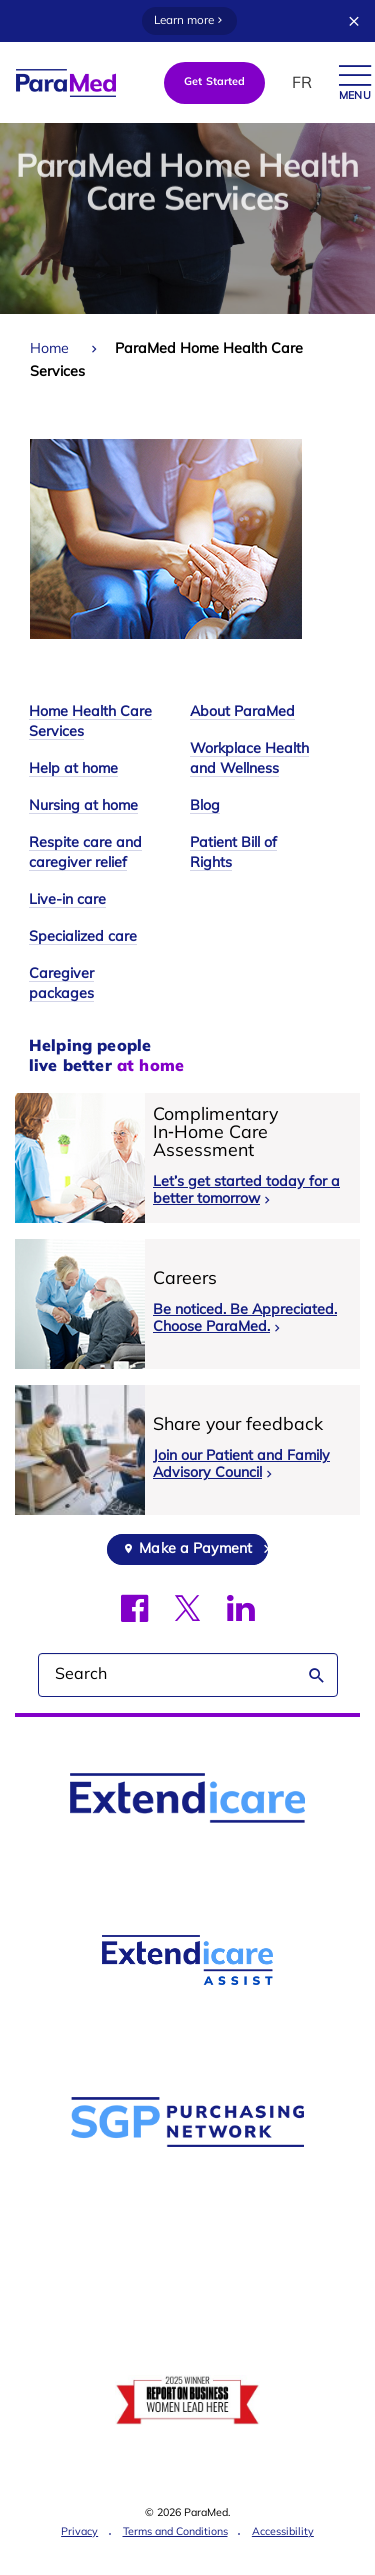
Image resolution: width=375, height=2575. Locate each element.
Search (317, 1675)
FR (302, 84)
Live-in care (67, 900)
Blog (205, 806)
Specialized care (83, 937)
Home (49, 349)
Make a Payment (195, 1549)
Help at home (73, 769)
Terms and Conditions (175, 2532)
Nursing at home (83, 806)
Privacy (79, 2532)
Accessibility (283, 2532)
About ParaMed (242, 712)
